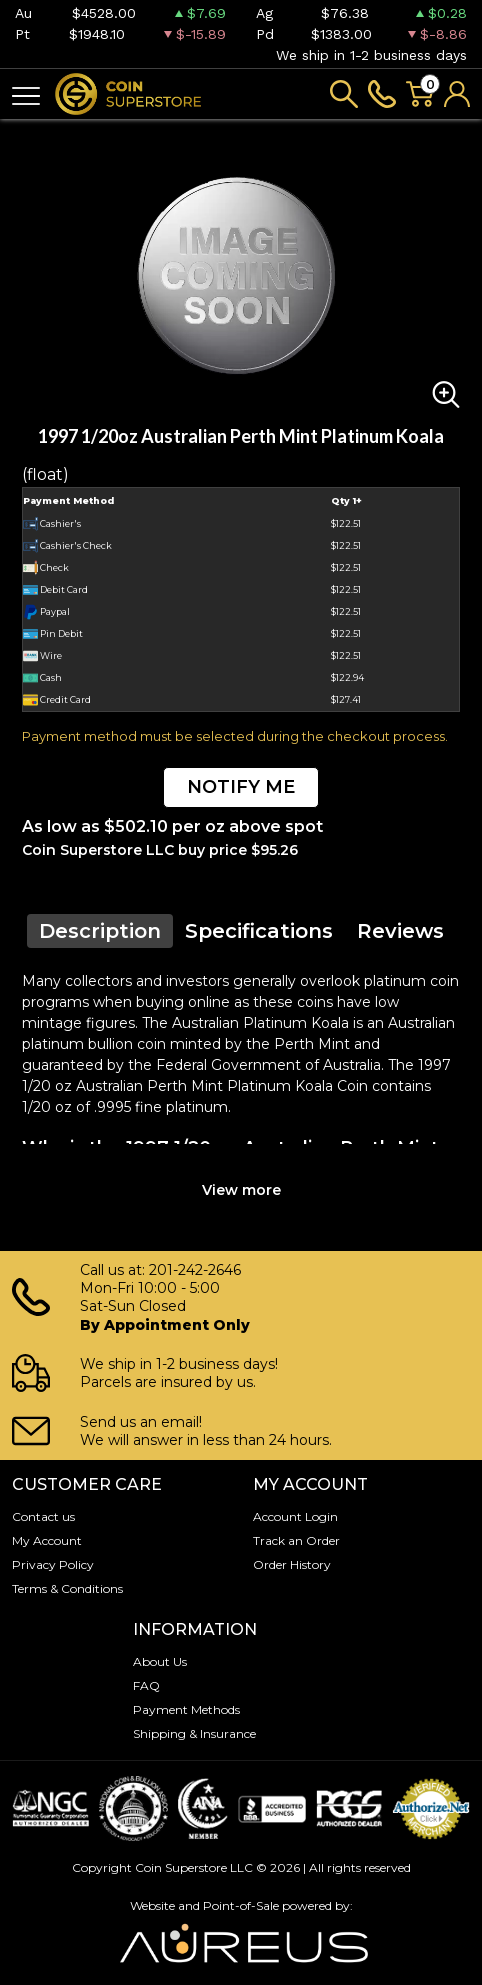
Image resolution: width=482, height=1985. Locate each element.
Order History (292, 1564)
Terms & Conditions (67, 1588)
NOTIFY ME (241, 787)
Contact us (43, 1516)
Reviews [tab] (400, 931)
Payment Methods (186, 1709)
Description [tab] (100, 931)
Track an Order (296, 1540)
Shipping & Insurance (194, 1733)
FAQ (146, 1685)
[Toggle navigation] (26, 94)
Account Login (295, 1516)
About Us (160, 1661)
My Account (47, 1540)
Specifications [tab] (259, 931)
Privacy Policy (53, 1564)
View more (241, 1190)
